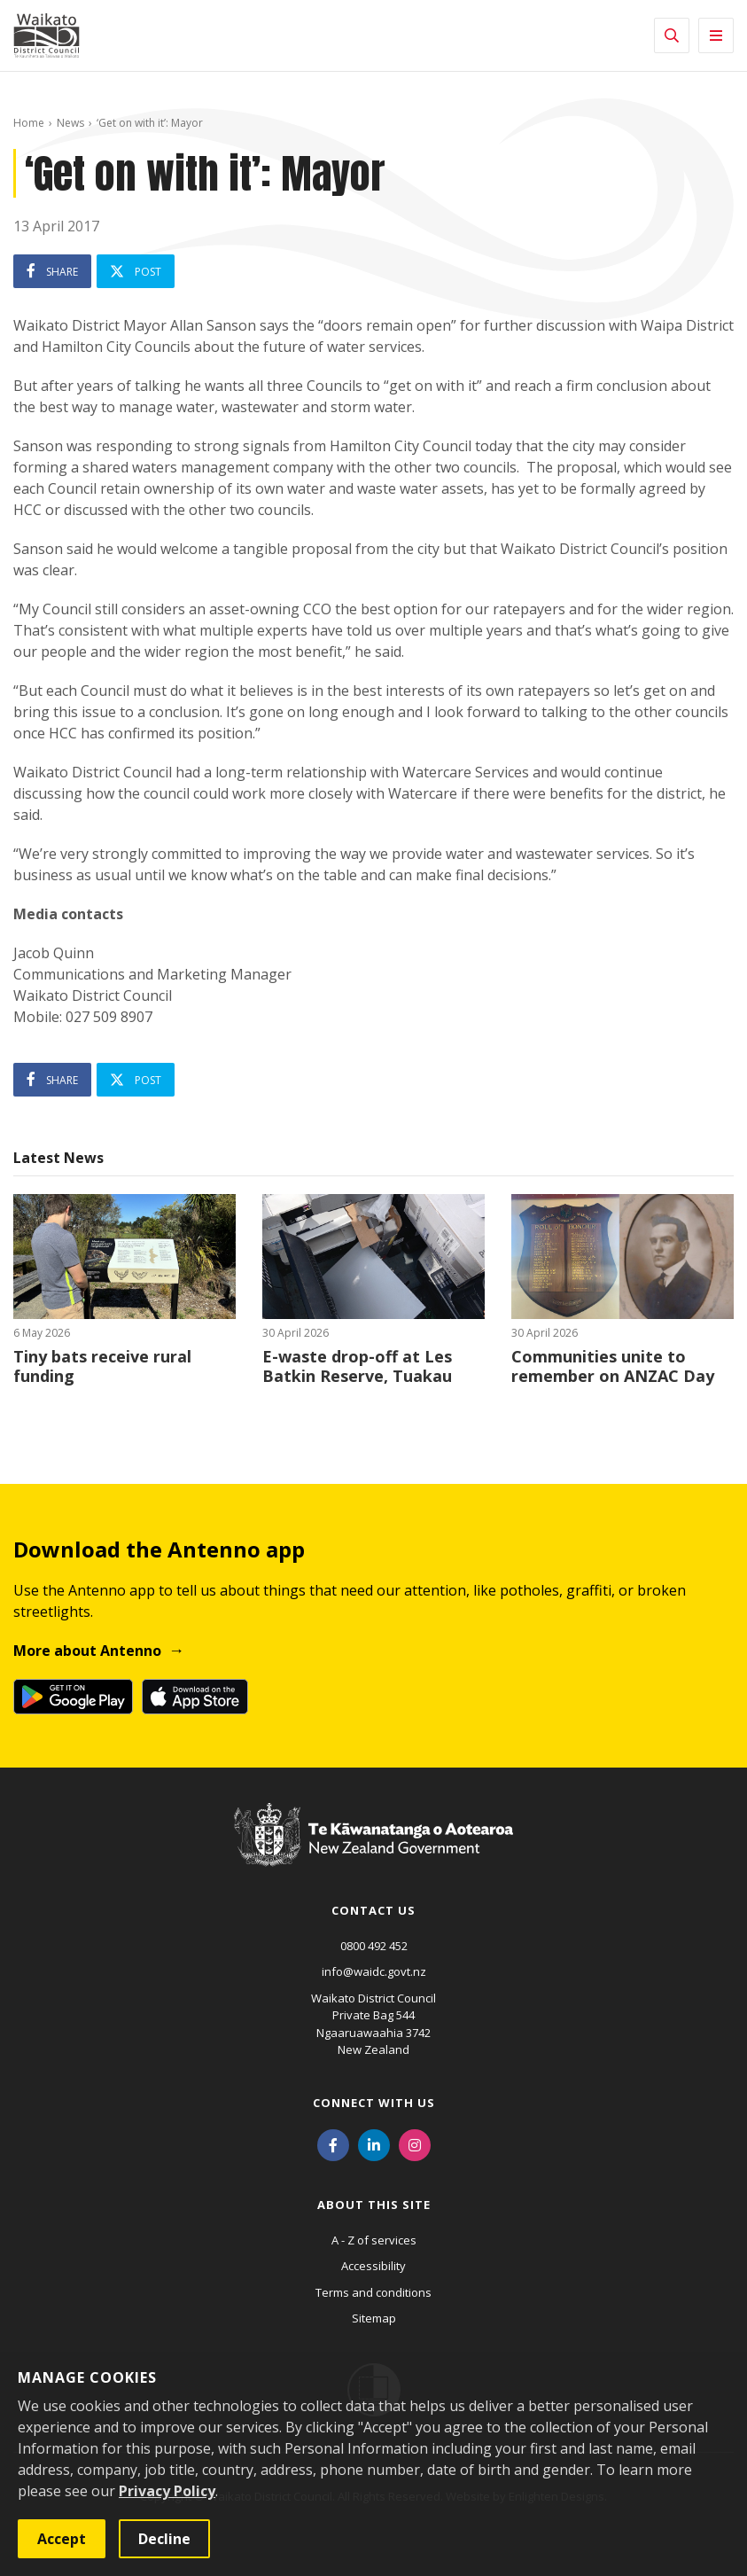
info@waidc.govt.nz (374, 1971)
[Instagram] (415, 2144)
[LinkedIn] (374, 2144)
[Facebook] (333, 2144)
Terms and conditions (373, 2292)
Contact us (373, 1910)
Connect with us (374, 2103)
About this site (374, 2205)
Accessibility (373, 2266)
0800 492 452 (374, 1946)
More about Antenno (87, 1650)
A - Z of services (373, 2240)
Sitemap (374, 2318)
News (70, 122)
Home (28, 122)
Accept (61, 2539)
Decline (164, 2539)
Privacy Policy (167, 2491)
